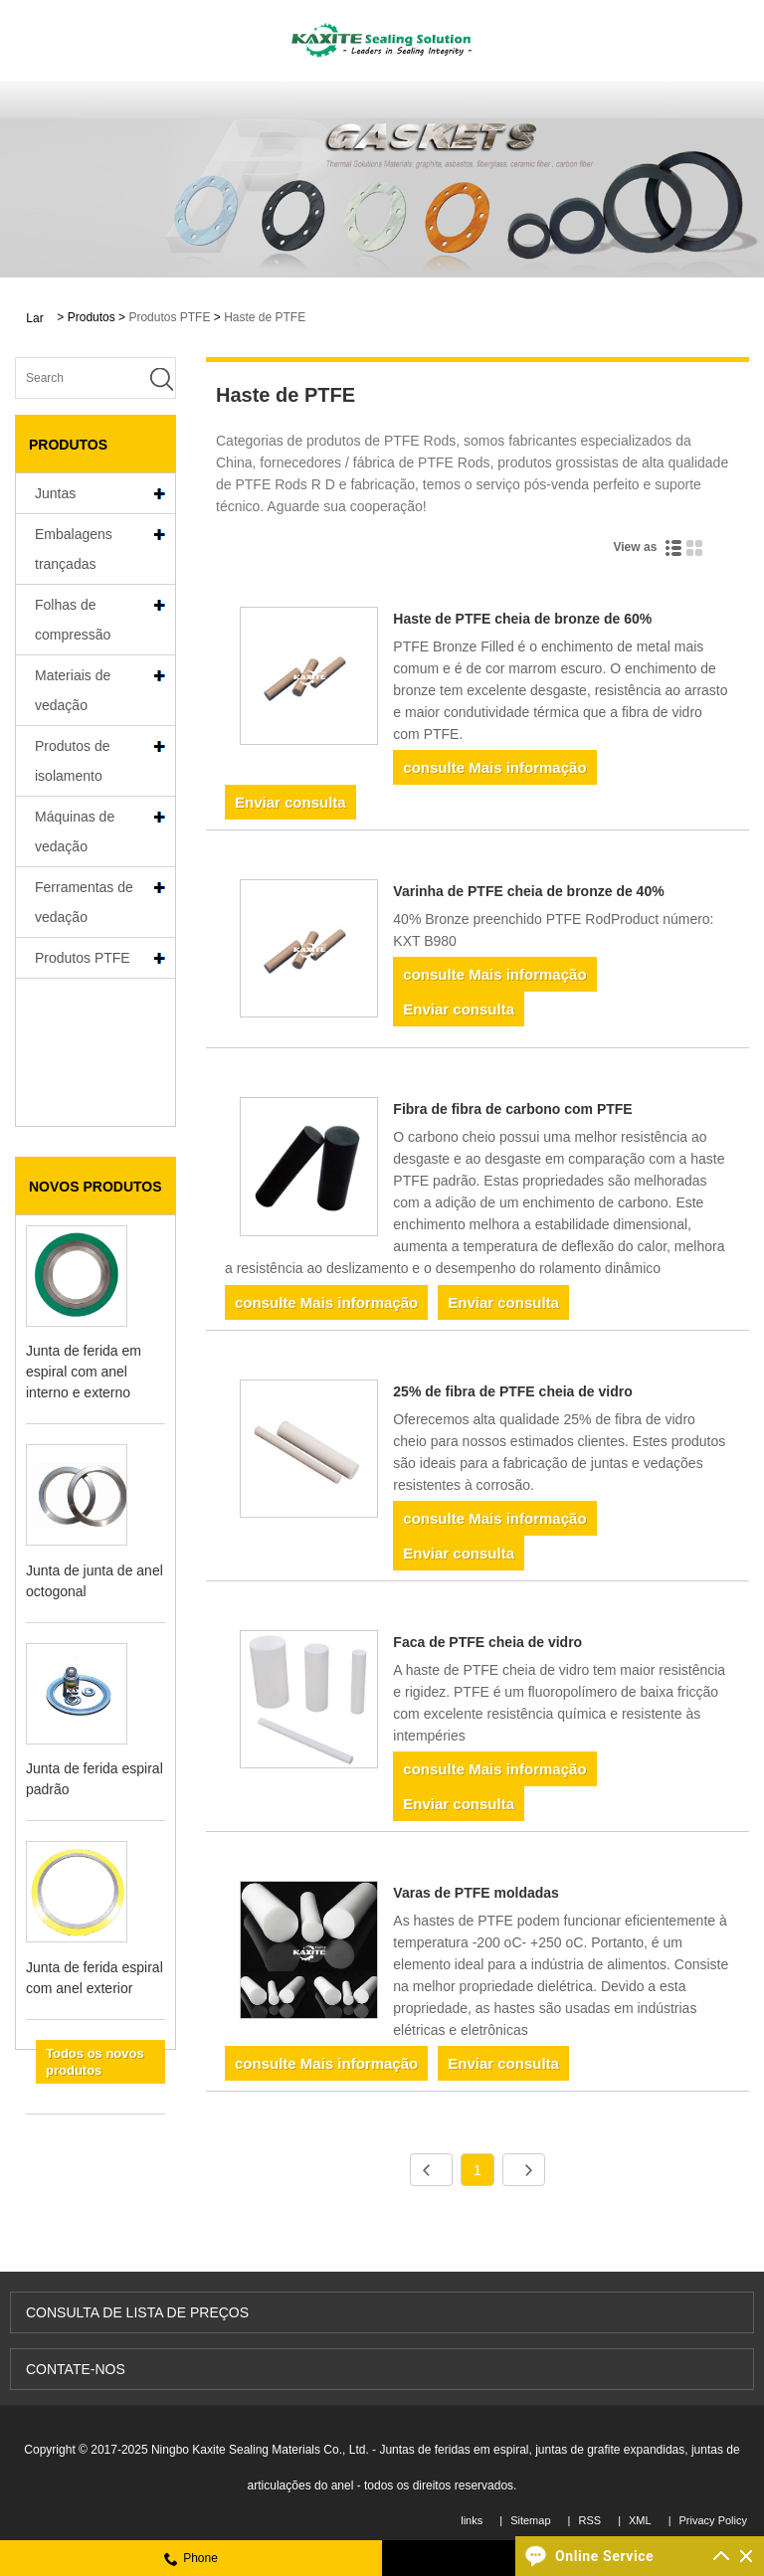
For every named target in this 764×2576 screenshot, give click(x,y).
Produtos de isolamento (72, 761)
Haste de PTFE (264, 317)
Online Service (604, 2556)
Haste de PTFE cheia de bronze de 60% (522, 619)
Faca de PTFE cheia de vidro (487, 1642)
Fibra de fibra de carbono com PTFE (512, 1109)
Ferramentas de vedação (84, 902)
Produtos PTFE (169, 317)
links (471, 2520)
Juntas (55, 493)
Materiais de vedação (72, 690)
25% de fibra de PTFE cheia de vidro (512, 1391)
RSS (589, 2520)
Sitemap (530, 2520)
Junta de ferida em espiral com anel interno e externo (83, 1225)
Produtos (91, 317)
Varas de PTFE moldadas (476, 1893)
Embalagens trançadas (73, 549)
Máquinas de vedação (74, 831)
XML (640, 2520)
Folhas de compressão (72, 620)
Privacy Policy (713, 2520)
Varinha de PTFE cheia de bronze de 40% (528, 891)
